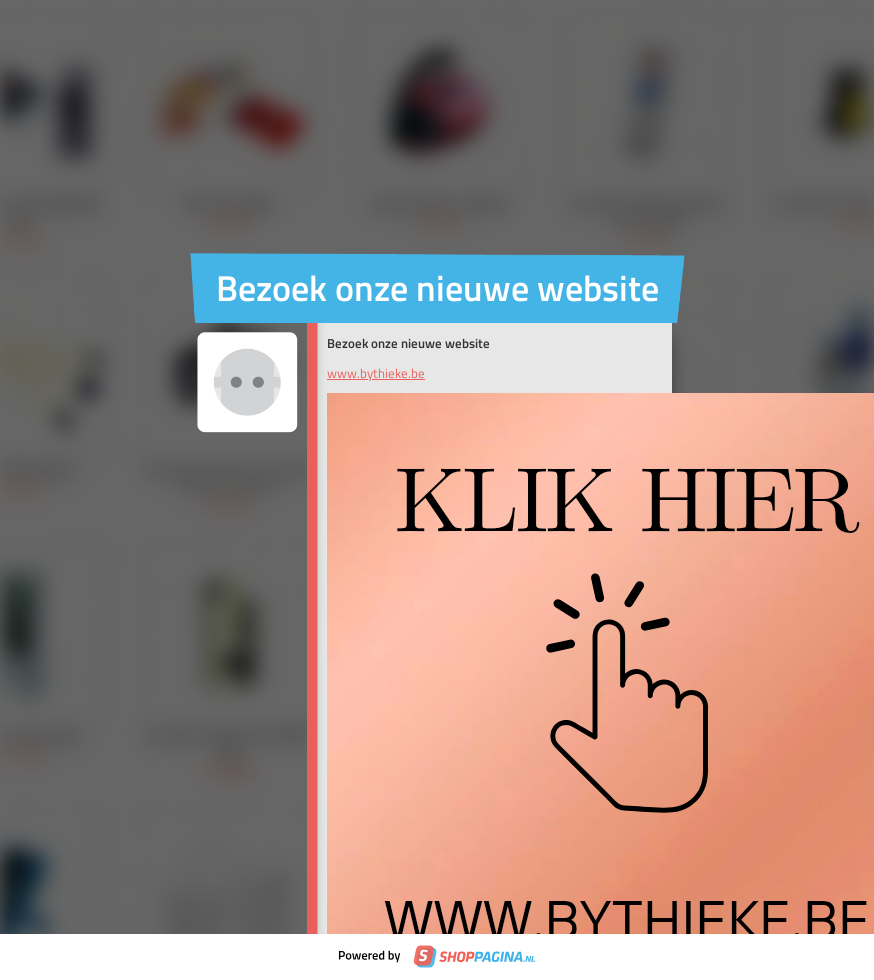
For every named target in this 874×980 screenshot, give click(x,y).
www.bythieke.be (376, 373)
